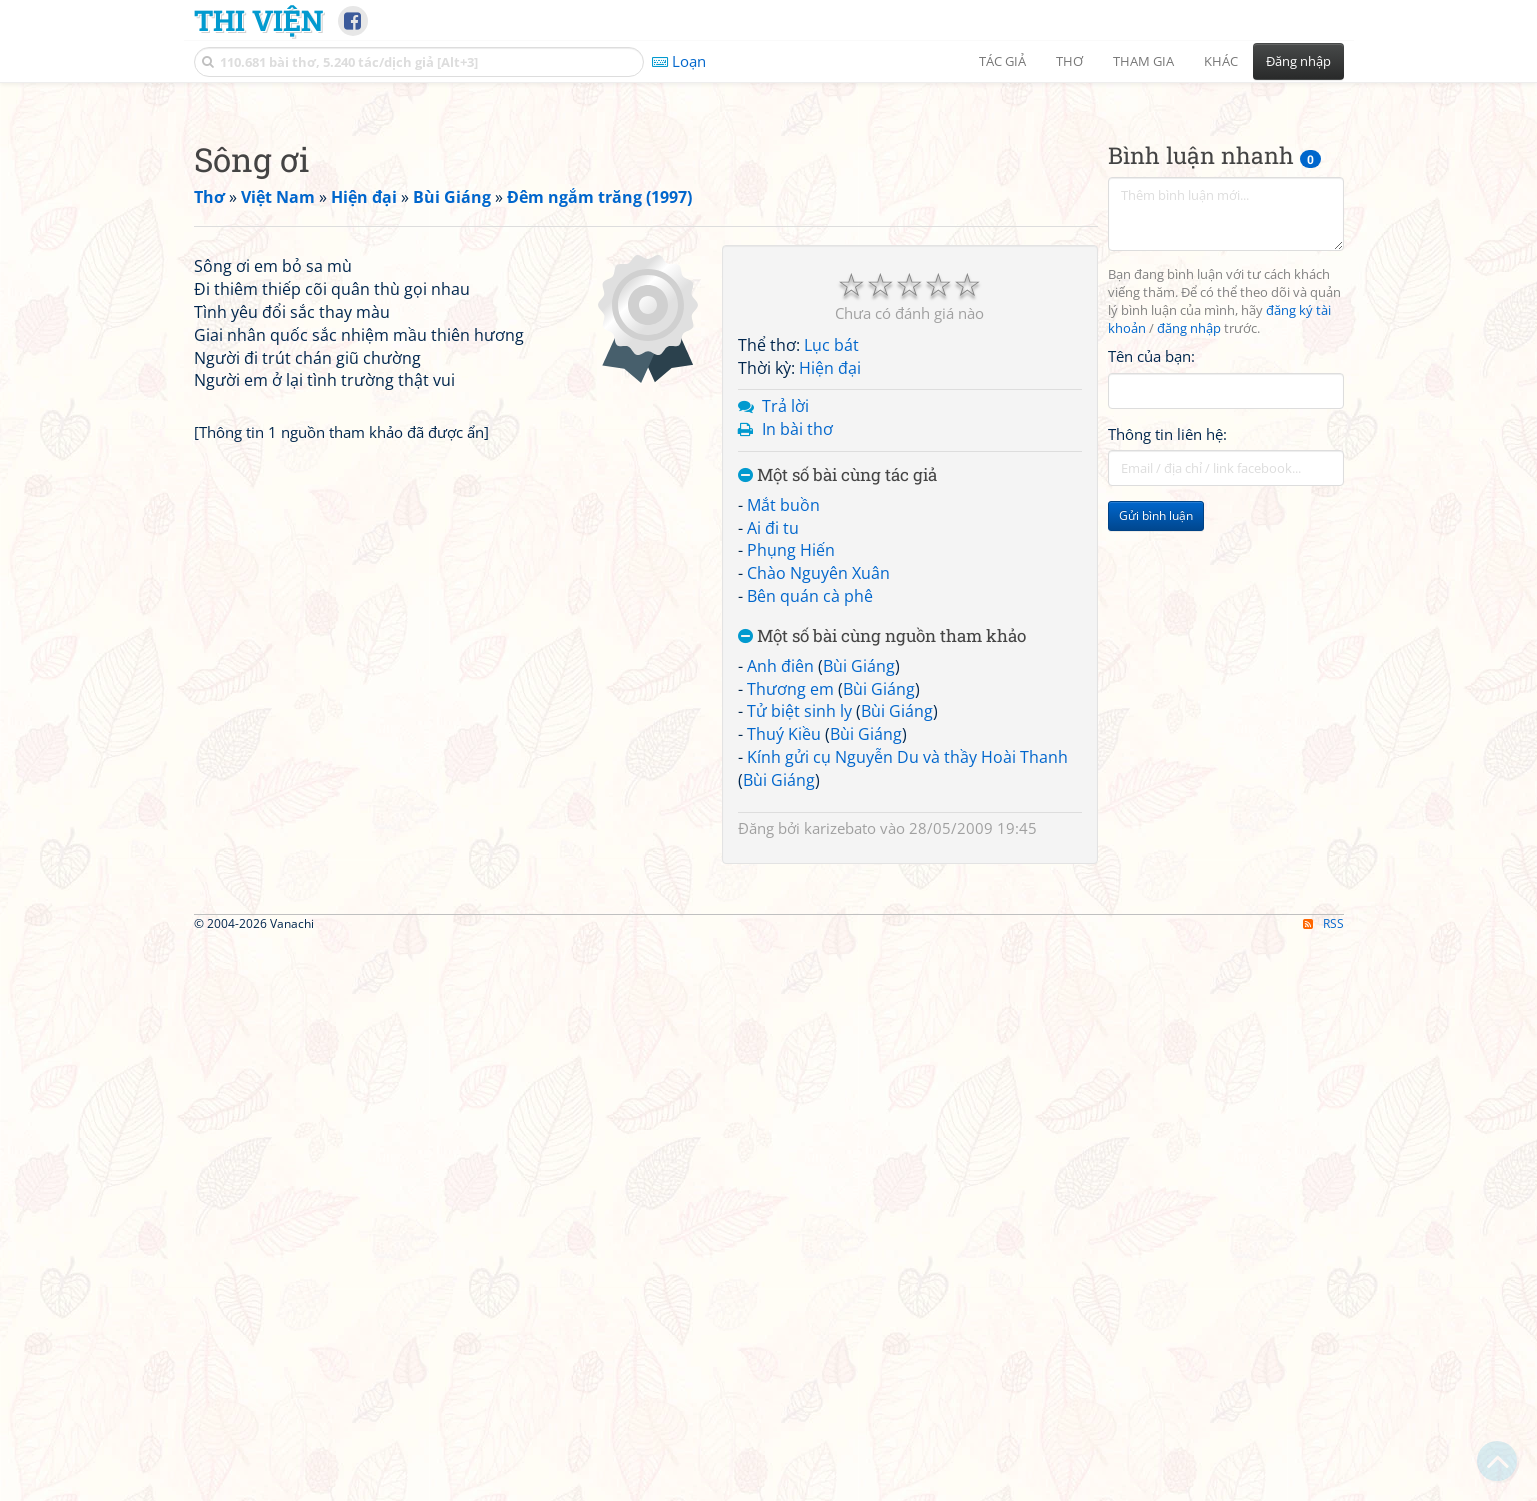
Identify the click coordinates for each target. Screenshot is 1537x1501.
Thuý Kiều (784, 1014)
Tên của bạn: (1151, 636)
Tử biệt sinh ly (799, 991)
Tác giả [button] (1002, 61)
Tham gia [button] (1143, 61)
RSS (1323, 1483)
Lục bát (831, 625)
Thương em (790, 969)
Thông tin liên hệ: (1167, 714)
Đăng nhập (1298, 61)
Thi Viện (258, 20)
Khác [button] (1221, 61)
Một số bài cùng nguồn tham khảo (882, 916)
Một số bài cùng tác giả (837, 755)
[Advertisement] (769, 235)
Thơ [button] (1069, 61)
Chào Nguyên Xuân (818, 853)
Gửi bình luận (1156, 795)
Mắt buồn (783, 785)
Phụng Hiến (791, 830)
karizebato (840, 1108)
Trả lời (785, 686)
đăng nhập (1189, 608)
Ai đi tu (773, 808)
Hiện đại (830, 648)
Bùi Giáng (859, 946)
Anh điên (780, 946)
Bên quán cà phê (810, 876)
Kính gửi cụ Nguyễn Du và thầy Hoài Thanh (907, 1037)
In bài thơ (797, 709)
